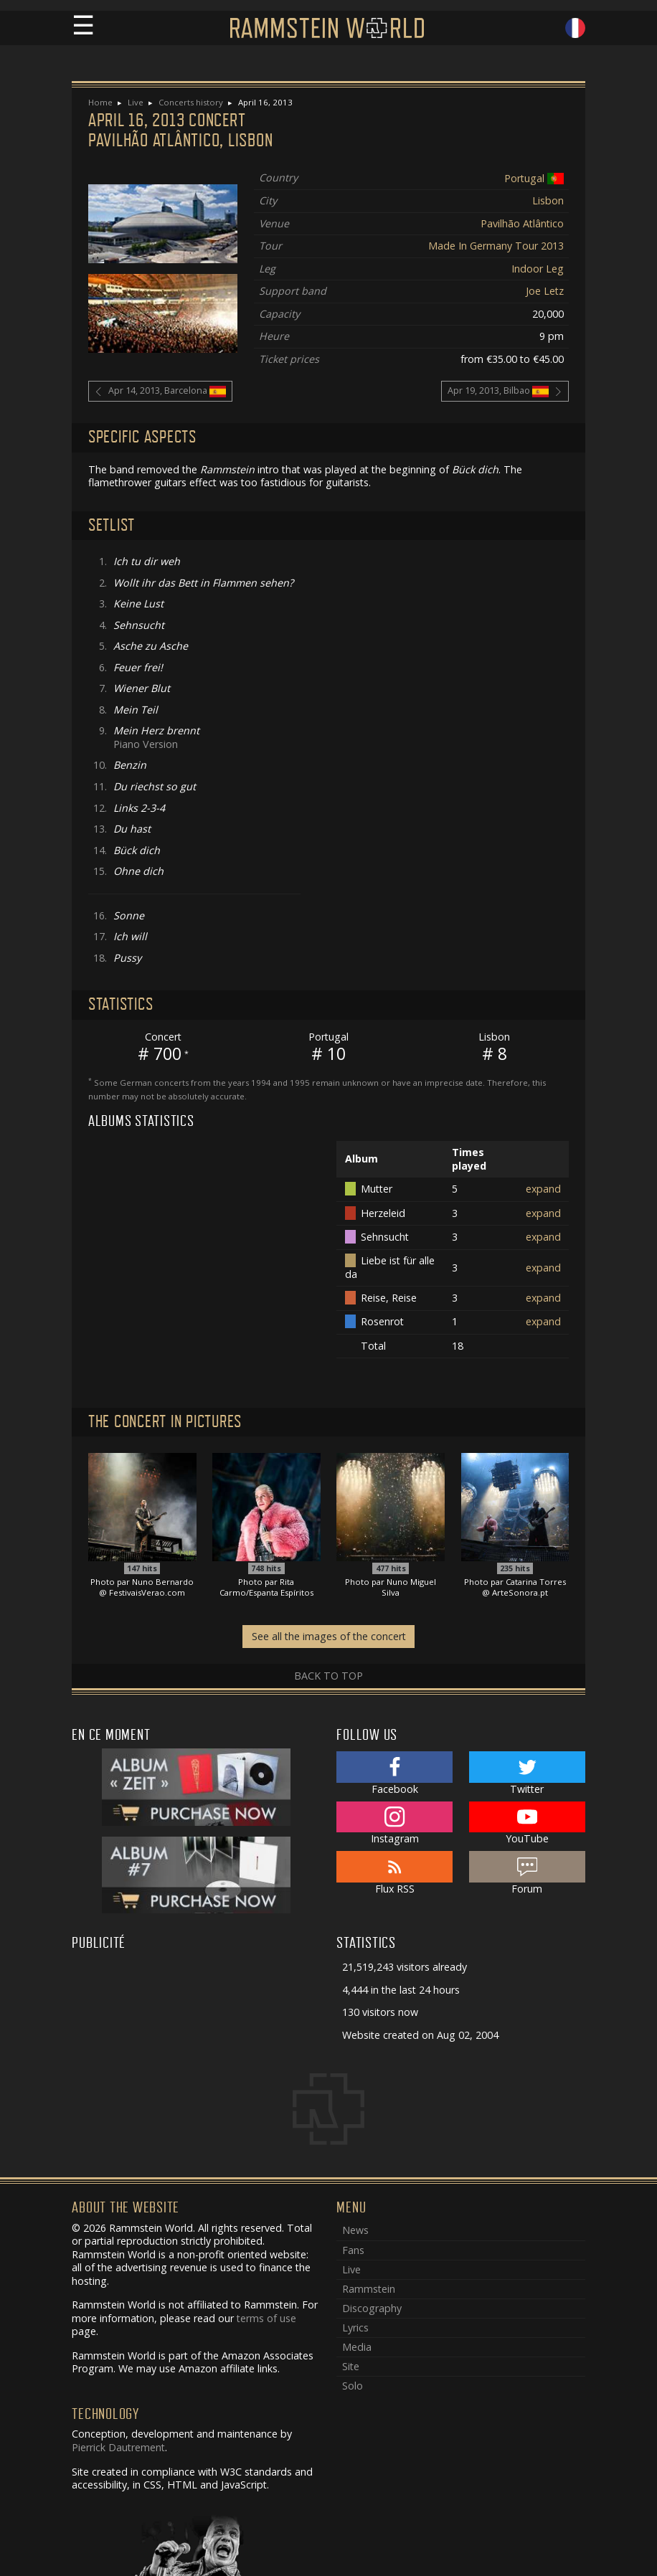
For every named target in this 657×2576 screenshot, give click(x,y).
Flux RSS (394, 1873)
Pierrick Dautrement (118, 2447)
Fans (353, 2250)
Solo (352, 2385)
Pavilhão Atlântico (522, 223)
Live (135, 102)
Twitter (527, 1773)
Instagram (394, 1823)
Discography (372, 2308)
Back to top (328, 1675)
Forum (527, 1873)
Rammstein (368, 2289)
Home (100, 102)
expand (543, 1188)
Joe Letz (545, 291)
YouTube (527, 1823)
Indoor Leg (537, 268)
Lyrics (355, 2327)
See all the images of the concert (329, 1636)
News (355, 2230)
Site (350, 2366)
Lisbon (548, 200)
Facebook (394, 1773)
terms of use (266, 2318)
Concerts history (191, 102)
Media (357, 2347)
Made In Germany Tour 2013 (496, 245)
